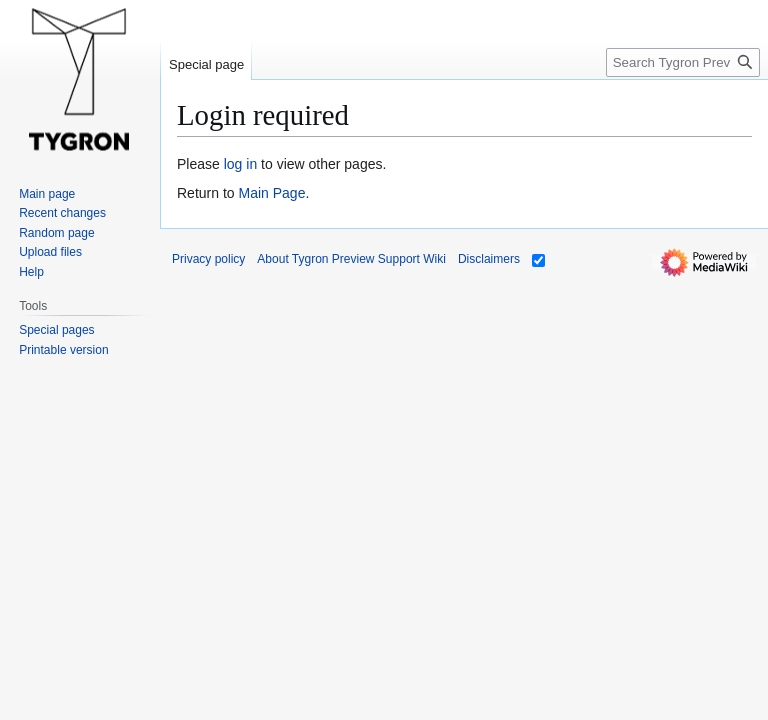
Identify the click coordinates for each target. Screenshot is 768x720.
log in (240, 164)
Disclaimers (489, 259)
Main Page (271, 193)
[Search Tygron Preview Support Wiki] (683, 62)
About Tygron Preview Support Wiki (351, 259)
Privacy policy (208, 259)
